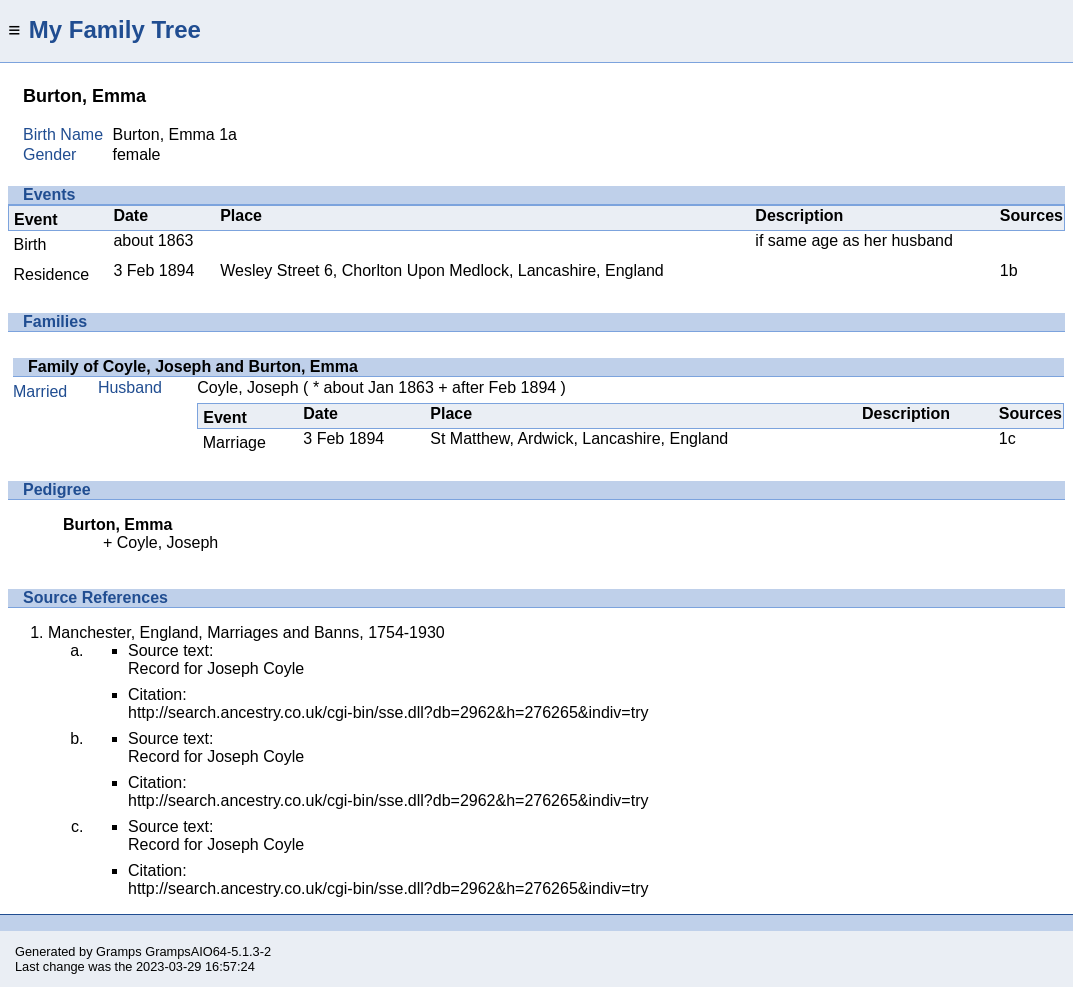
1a (228, 134)
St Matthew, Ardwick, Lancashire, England (579, 438)
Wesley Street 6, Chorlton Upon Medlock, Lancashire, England (442, 270)
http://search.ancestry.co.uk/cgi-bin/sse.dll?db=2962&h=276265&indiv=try (388, 712)
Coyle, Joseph (247, 387)
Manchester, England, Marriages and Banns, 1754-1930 (246, 632)
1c (1007, 438)
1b (1009, 270)
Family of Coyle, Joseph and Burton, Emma (193, 366)
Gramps (119, 951)
